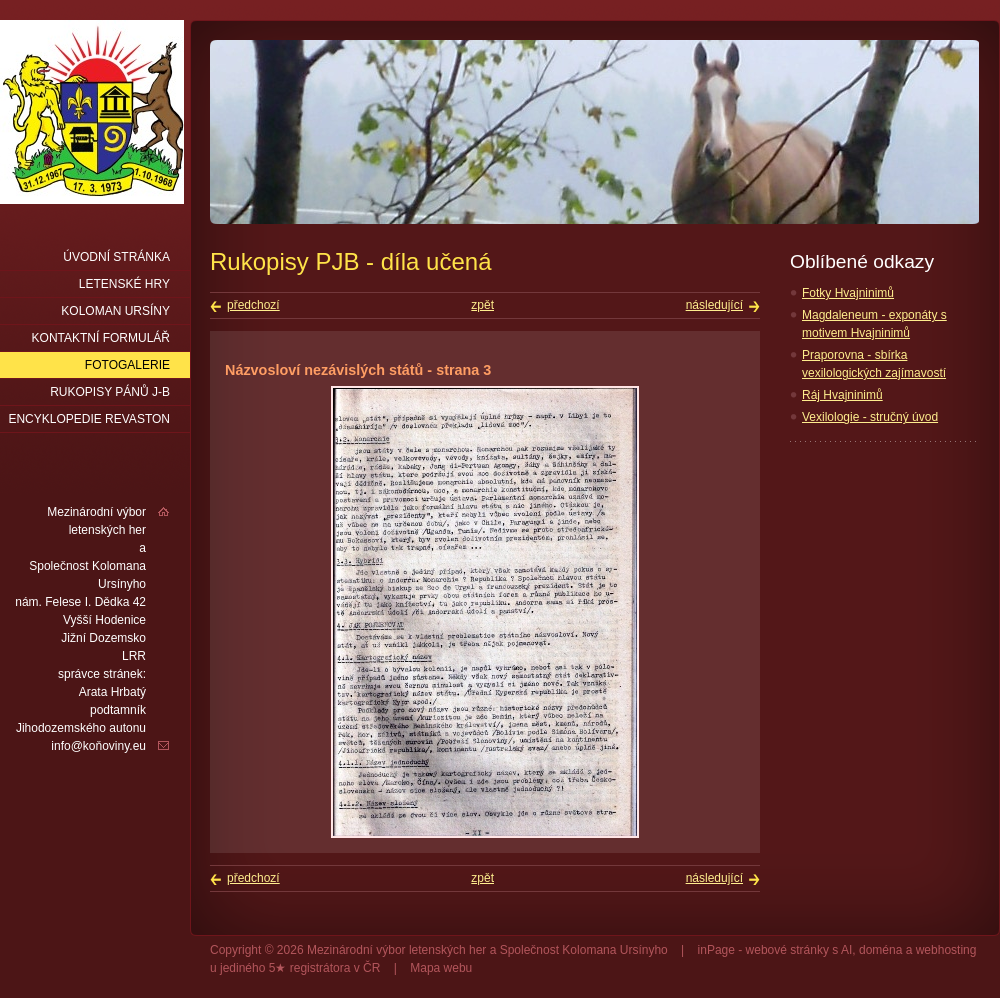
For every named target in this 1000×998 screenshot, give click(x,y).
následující (714, 305)
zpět (482, 305)
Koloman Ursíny (115, 311)
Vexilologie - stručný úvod (870, 417)
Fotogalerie (127, 365)
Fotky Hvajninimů (848, 293)
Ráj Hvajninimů (842, 395)
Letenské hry (124, 284)
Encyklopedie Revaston (89, 419)
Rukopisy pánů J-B (110, 392)
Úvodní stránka (116, 257)
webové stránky (787, 950)
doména (880, 950)
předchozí (253, 305)
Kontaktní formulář (101, 338)
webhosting (946, 950)
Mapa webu (441, 968)
